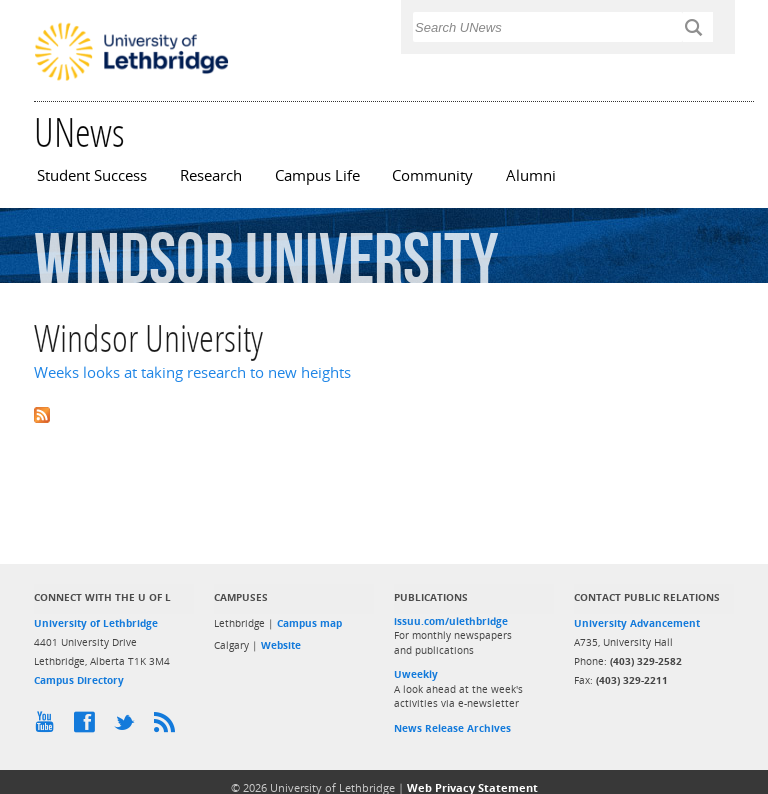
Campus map (309, 623)
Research (211, 175)
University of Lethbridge (96, 623)
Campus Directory (79, 680)
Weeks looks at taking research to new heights (192, 372)
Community (432, 175)
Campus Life (317, 175)
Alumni (531, 175)
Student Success (92, 175)
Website (281, 645)
